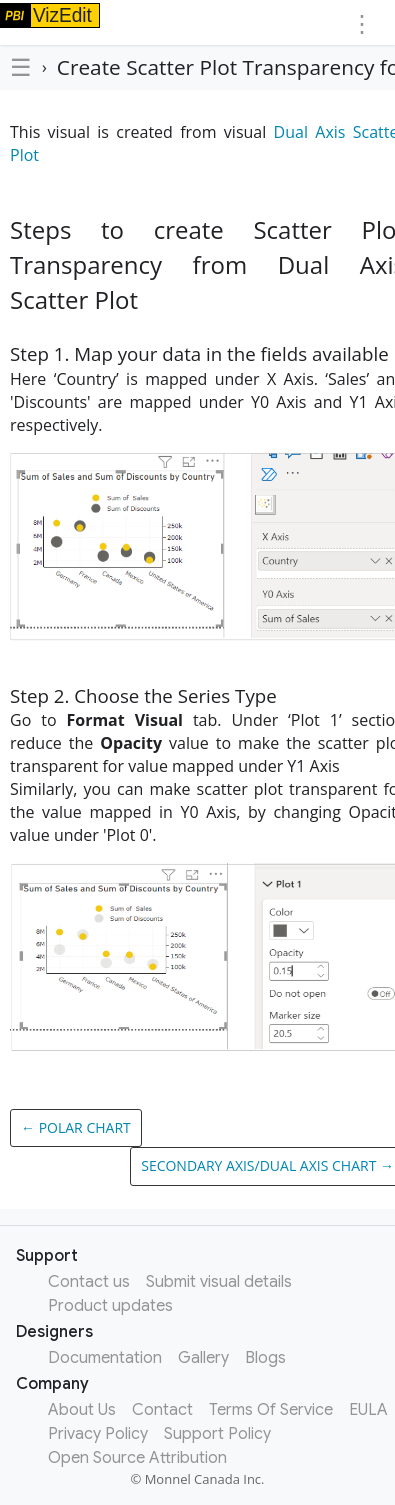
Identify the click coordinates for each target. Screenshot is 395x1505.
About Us (82, 1410)
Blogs (265, 1358)
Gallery (203, 1358)
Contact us (89, 1282)
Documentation (105, 1358)
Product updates (110, 1306)
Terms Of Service (271, 1410)
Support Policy (217, 1434)
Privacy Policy (98, 1434)
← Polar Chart (76, 1127)
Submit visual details (219, 1282)
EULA (368, 1410)
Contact (162, 1410)
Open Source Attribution (137, 1458)
